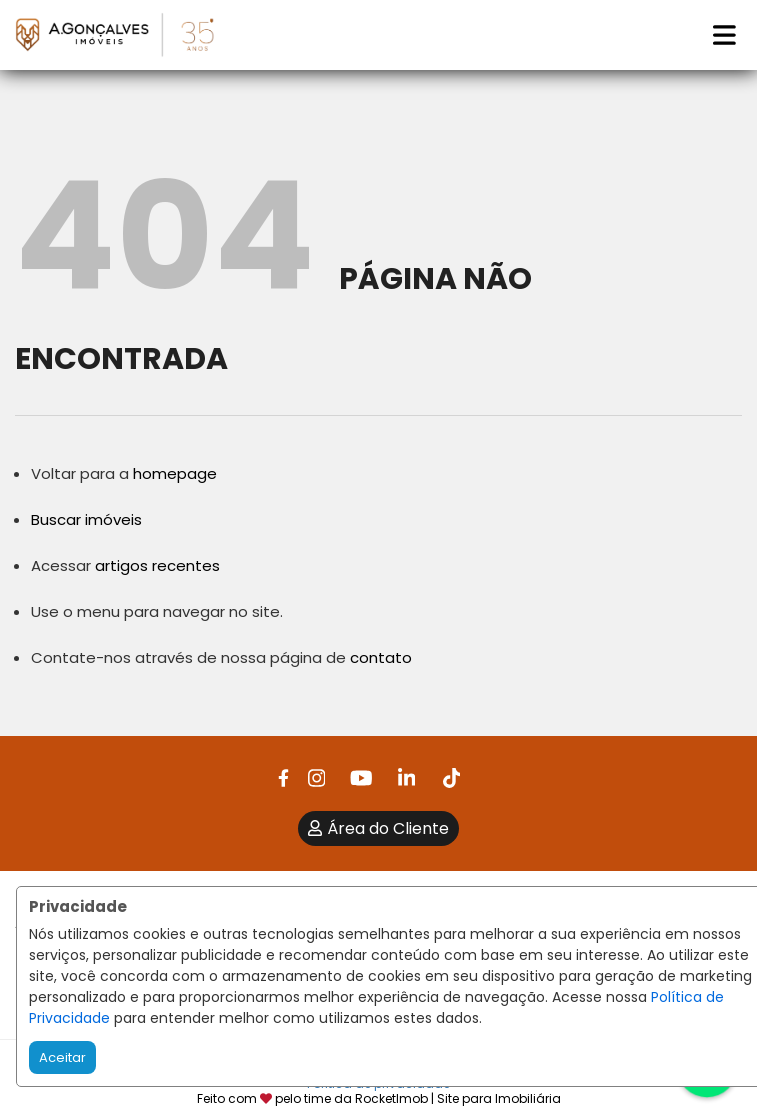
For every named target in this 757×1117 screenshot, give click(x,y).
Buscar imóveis (86, 519)
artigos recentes (157, 565)
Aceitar (62, 1057)
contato (381, 657)
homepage (175, 473)
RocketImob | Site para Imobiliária (458, 1098)
